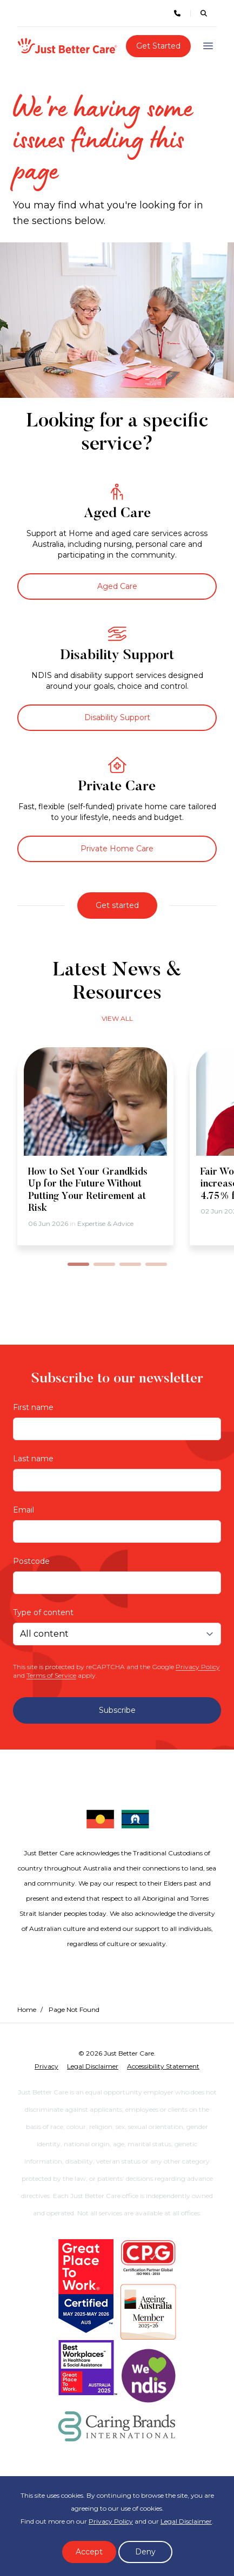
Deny (145, 2552)
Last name (33, 1458)
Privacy (46, 2066)
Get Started (158, 46)
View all (117, 1018)
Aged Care (117, 586)
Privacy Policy (198, 1667)
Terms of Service (51, 1675)
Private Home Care (117, 848)
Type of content (43, 1612)
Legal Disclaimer (186, 2521)
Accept (89, 2552)
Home (26, 2009)
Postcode (31, 1561)
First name (33, 1407)
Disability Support (117, 717)
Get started (117, 905)
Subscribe (117, 1710)
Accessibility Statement (163, 2066)
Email (23, 1510)
